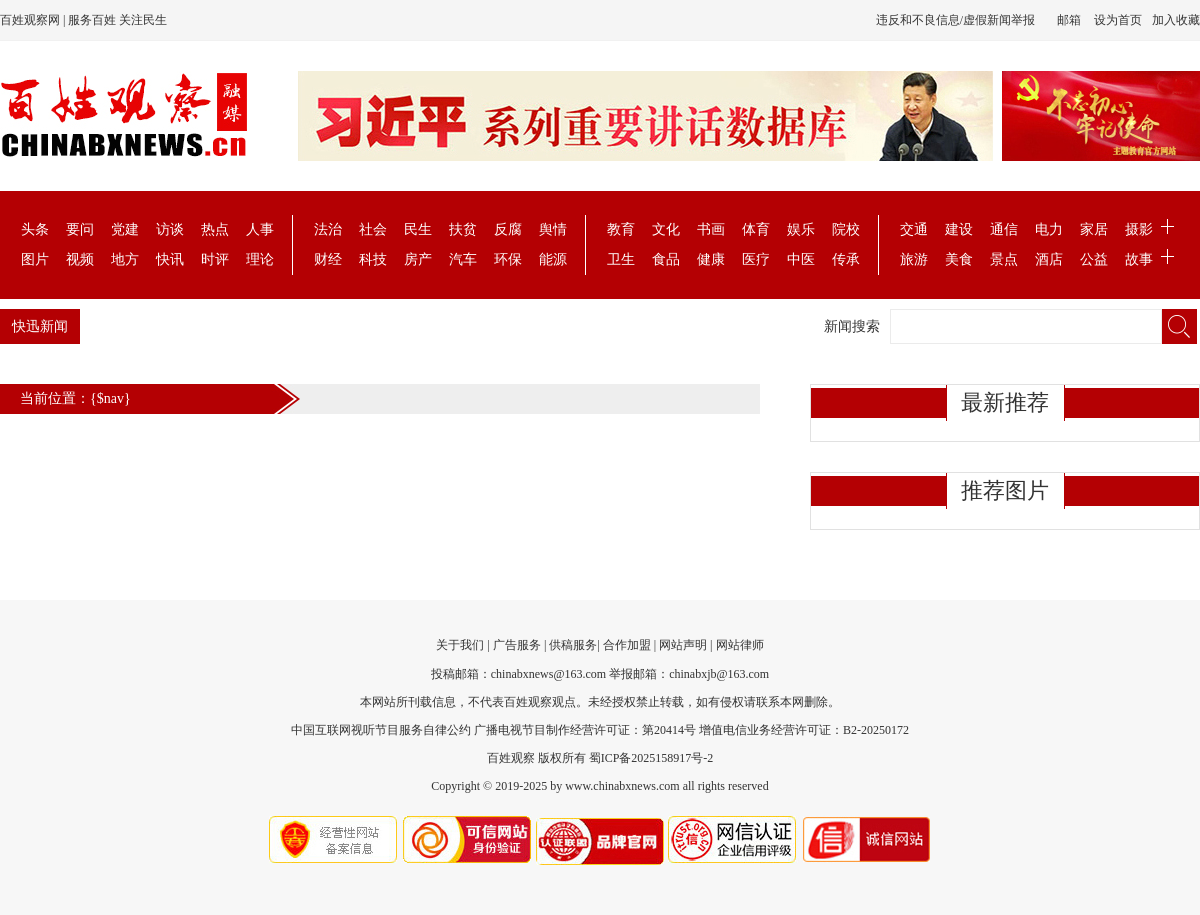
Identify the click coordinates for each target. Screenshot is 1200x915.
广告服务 (517, 645)
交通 (914, 229)
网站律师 (740, 645)
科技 (373, 259)
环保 (508, 259)
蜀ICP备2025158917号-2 (651, 758)
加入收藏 (1176, 20)
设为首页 (1118, 20)
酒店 (1049, 259)
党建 (125, 229)
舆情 (553, 229)
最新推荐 (1005, 402)
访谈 (170, 229)
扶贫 (463, 229)
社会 (373, 229)
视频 (80, 259)
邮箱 (1069, 20)
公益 (1094, 259)
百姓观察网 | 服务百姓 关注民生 (83, 20)
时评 (215, 259)
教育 (621, 229)
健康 (711, 259)
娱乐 (801, 229)
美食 (959, 259)
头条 (35, 229)
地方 (125, 259)
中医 (801, 259)
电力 (1049, 229)
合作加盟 (627, 645)
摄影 (1139, 229)
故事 (1139, 259)
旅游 (914, 259)
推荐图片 (1005, 490)
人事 (260, 229)
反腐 (508, 229)
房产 (418, 259)
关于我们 (460, 645)
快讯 (170, 259)
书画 (711, 229)
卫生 (621, 259)
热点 (215, 229)
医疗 (756, 259)
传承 (846, 259)
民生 (418, 229)
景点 (1004, 259)
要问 (80, 229)
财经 (328, 259)
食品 (666, 259)
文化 (666, 229)
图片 (35, 259)
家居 (1094, 229)
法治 (328, 229)
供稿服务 (573, 645)
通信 (1004, 229)
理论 (260, 259)
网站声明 (683, 645)
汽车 (463, 259)
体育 (756, 229)
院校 (846, 229)
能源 (553, 259)
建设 (959, 229)
